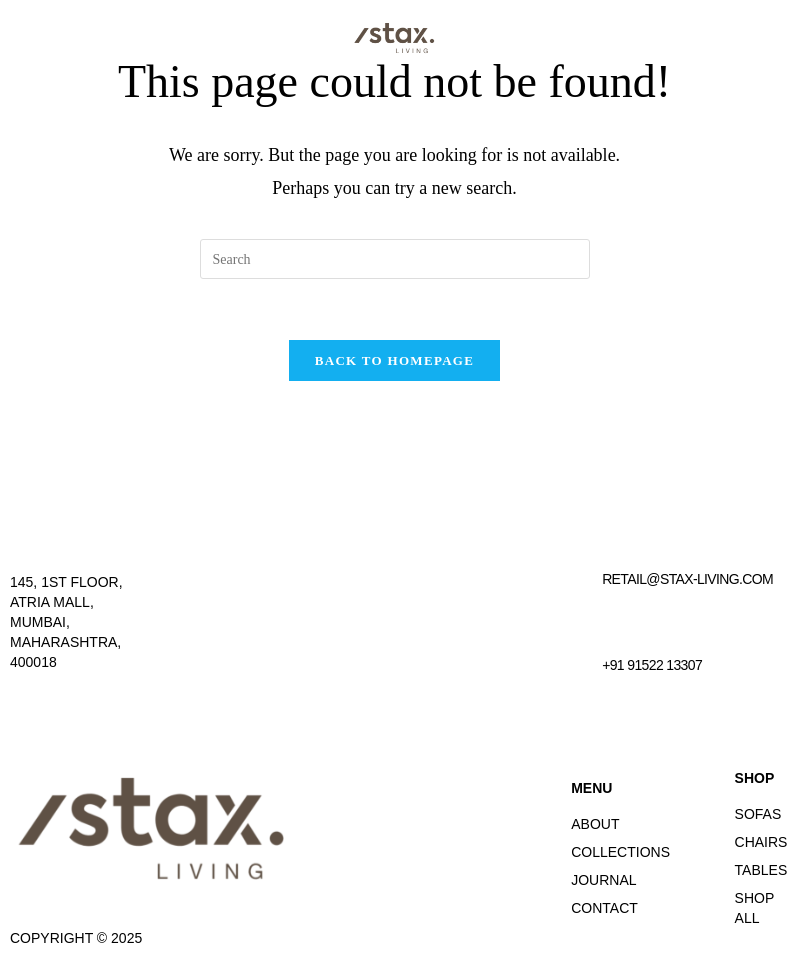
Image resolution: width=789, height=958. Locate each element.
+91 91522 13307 (652, 665)
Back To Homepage (394, 360)
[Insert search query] (395, 259)
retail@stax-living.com (687, 579)
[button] (655, 37)
